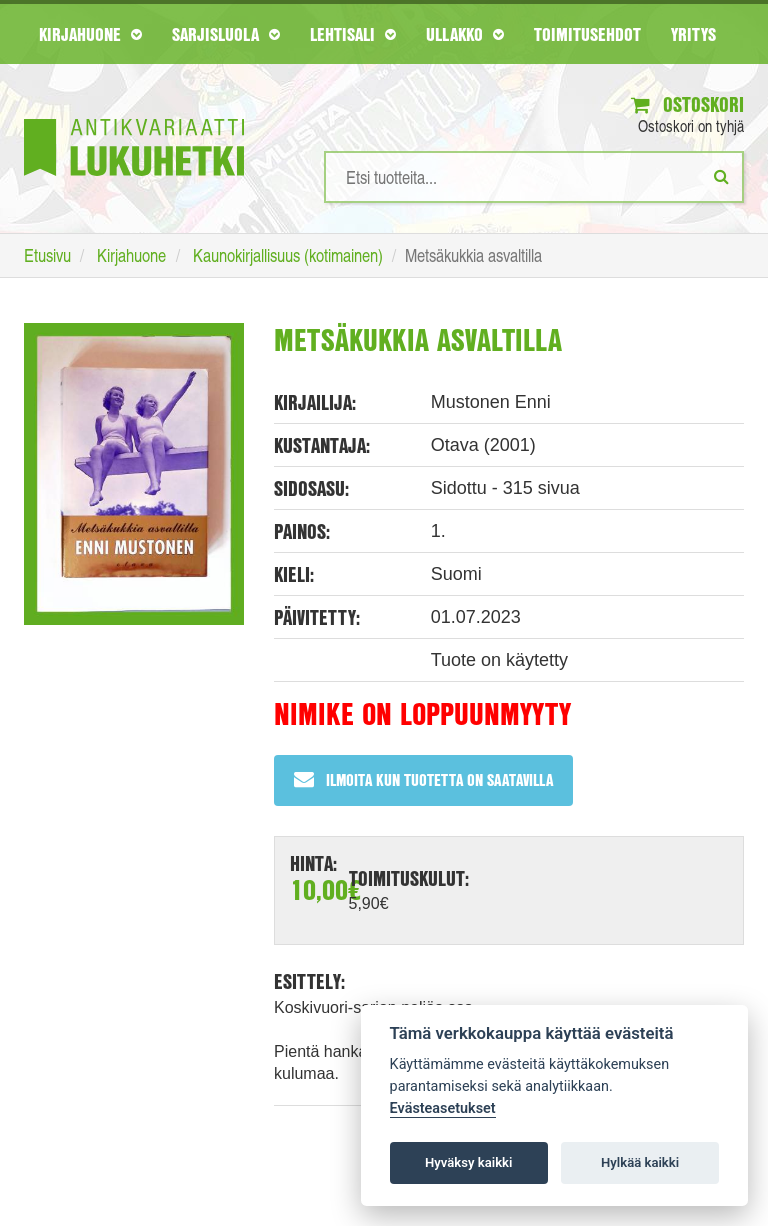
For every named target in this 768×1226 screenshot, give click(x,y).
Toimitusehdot (587, 34)
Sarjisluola (226, 34)
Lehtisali (353, 34)
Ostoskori (687, 104)
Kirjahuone (90, 34)
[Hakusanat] (534, 177)
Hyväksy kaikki (468, 1162)
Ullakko (465, 34)
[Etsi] (721, 176)
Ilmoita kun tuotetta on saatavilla (423, 779)
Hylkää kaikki (640, 1162)
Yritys (693, 34)
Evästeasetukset (443, 1108)
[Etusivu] (134, 117)
